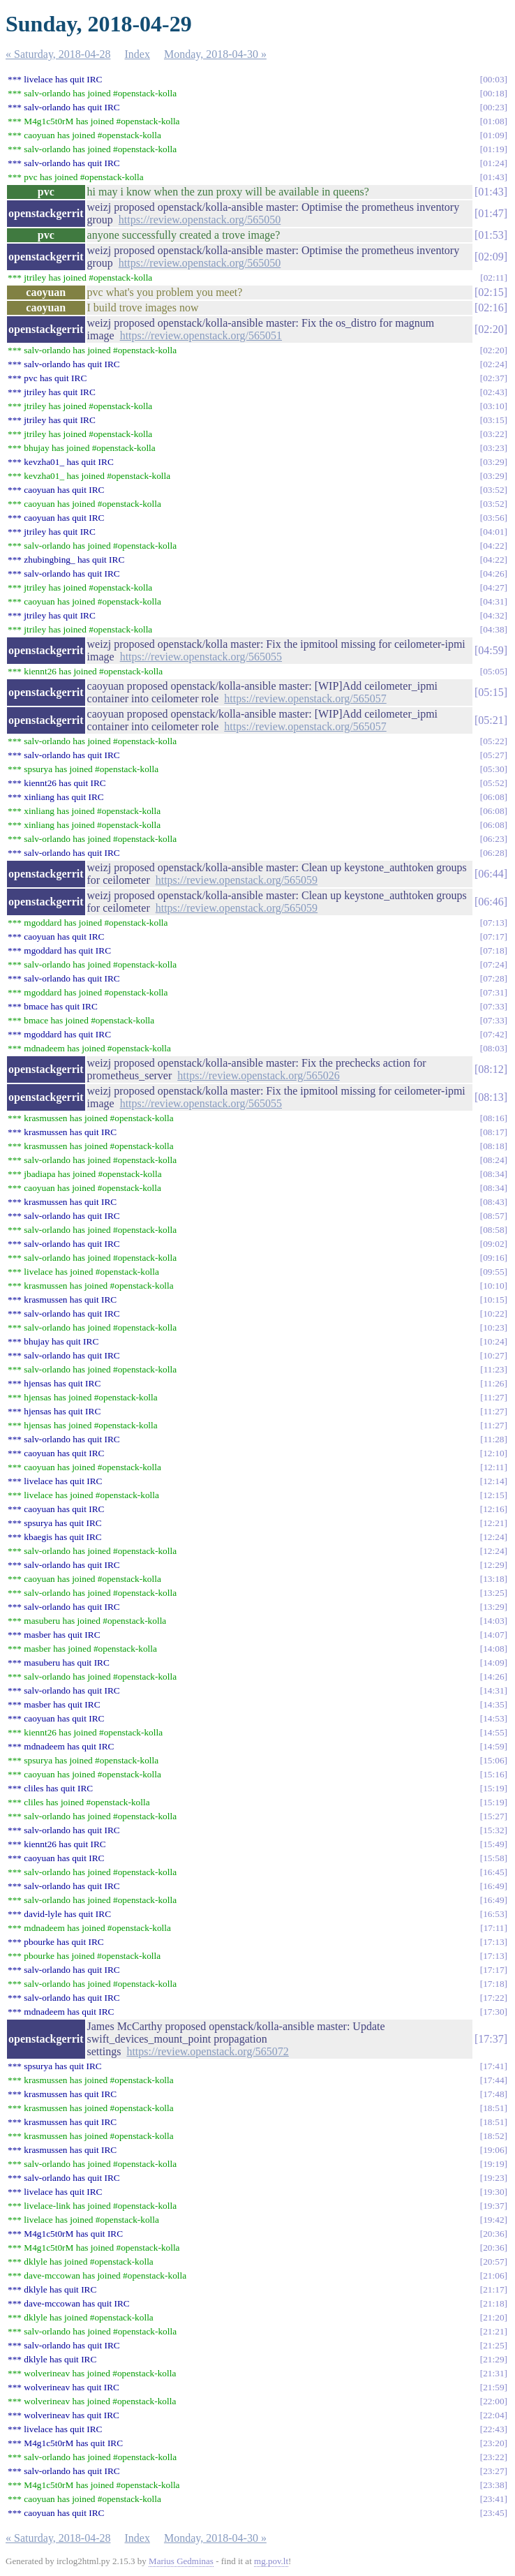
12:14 (493, 1481)
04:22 (493, 545)
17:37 (490, 2039)
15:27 (493, 1816)
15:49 (493, 1844)
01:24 (493, 163)
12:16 (493, 1509)
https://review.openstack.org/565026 (258, 1075)
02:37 (493, 378)
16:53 (493, 1914)
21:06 (493, 2275)
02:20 (490, 329)
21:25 (493, 2345)
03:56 (493, 517)
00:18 (493, 93)
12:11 (494, 1467)
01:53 (490, 235)
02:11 (494, 277)
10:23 (493, 1327)
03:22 (493, 434)
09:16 (493, 1257)
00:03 (493, 79)
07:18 (493, 950)
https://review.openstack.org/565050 (200, 219)
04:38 (493, 629)
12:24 (493, 1537)
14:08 (493, 1648)
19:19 (493, 2164)
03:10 (493, 406)
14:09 (493, 1662)
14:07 (493, 1634)
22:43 (493, 2429)
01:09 (493, 135)
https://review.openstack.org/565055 (201, 656)
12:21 (493, 1523)
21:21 (493, 2331)
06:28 (493, 852)
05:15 (490, 692)
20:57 (493, 2261)
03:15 (493, 420)
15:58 (493, 1858)
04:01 (493, 531)
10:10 (493, 1285)
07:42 (493, 1034)
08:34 (493, 1174)
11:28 (494, 1439)
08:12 (490, 1069)
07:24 (493, 964)
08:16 (493, 1118)
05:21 (490, 720)
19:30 (493, 2191)
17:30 (493, 2011)
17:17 (493, 1969)
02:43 (493, 392)
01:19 (493, 149)
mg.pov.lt (271, 2561)
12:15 (493, 1495)
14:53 (493, 1718)
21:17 (493, 2289)
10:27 (493, 1355)
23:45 (493, 2513)
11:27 (494, 1397)
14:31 (493, 1690)
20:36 (493, 2233)
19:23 (493, 2177)
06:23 (493, 839)
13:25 (493, 1592)
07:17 (493, 936)
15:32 (493, 1830)
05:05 (493, 671)
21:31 (493, 2373)
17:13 (493, 1942)
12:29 (493, 1565)
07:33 (493, 1006)
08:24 (493, 1160)
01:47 (490, 213)
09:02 (493, 1243)
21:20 (493, 2317)
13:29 (493, 1606)
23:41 (493, 2499)
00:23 (493, 107)
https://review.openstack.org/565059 (237, 880)
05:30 (493, 769)
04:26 (493, 573)
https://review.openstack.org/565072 (207, 2051)
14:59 (493, 1746)
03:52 (493, 489)
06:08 (493, 797)
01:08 (493, 121)
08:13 (490, 1097)
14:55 (493, 1732)
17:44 (493, 2080)
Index (137, 54)
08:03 (493, 1048)
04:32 (493, 615)
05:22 (493, 741)
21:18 (493, 2303)
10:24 (493, 1341)
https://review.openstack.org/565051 (201, 335)
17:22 (493, 1997)
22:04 (493, 2415)
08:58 (493, 1229)
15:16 (493, 1774)
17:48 (493, 2094)
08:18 (493, 1146)
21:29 (493, 2359)
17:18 (493, 1983)
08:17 (493, 1132)
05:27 (493, 755)
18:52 (493, 2136)
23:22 (493, 2457)
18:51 (493, 2108)
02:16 (490, 307)
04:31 (493, 601)
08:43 (493, 1202)
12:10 (493, 1453)
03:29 (493, 462)
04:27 (493, 587)
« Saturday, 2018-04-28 (58, 54)
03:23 (493, 448)
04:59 (490, 650)
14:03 (493, 1620)
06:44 (490, 874)
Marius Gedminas (181, 2561)
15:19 (493, 1788)
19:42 (493, 2219)
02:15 (490, 292)
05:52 (493, 783)
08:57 (493, 1216)
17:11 (494, 1928)
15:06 (493, 1760)
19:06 (493, 2150)
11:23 (494, 1369)
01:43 (493, 177)
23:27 (493, 2471)
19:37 (493, 2205)
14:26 (493, 1676)
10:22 (493, 1313)
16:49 (493, 1886)
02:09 (490, 256)
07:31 (493, 992)
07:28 (493, 978)
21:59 (493, 2387)
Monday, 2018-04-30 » (215, 54)
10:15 (493, 1299)
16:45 (493, 1872)
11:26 (494, 1383)
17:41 (493, 2066)
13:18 (493, 1579)
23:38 (493, 2485)
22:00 (493, 2401)
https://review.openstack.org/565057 (305, 698)
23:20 (493, 2443)
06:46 (490, 902)
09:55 (493, 1271)
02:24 (493, 364)
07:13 (493, 922)
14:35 (493, 1704)
